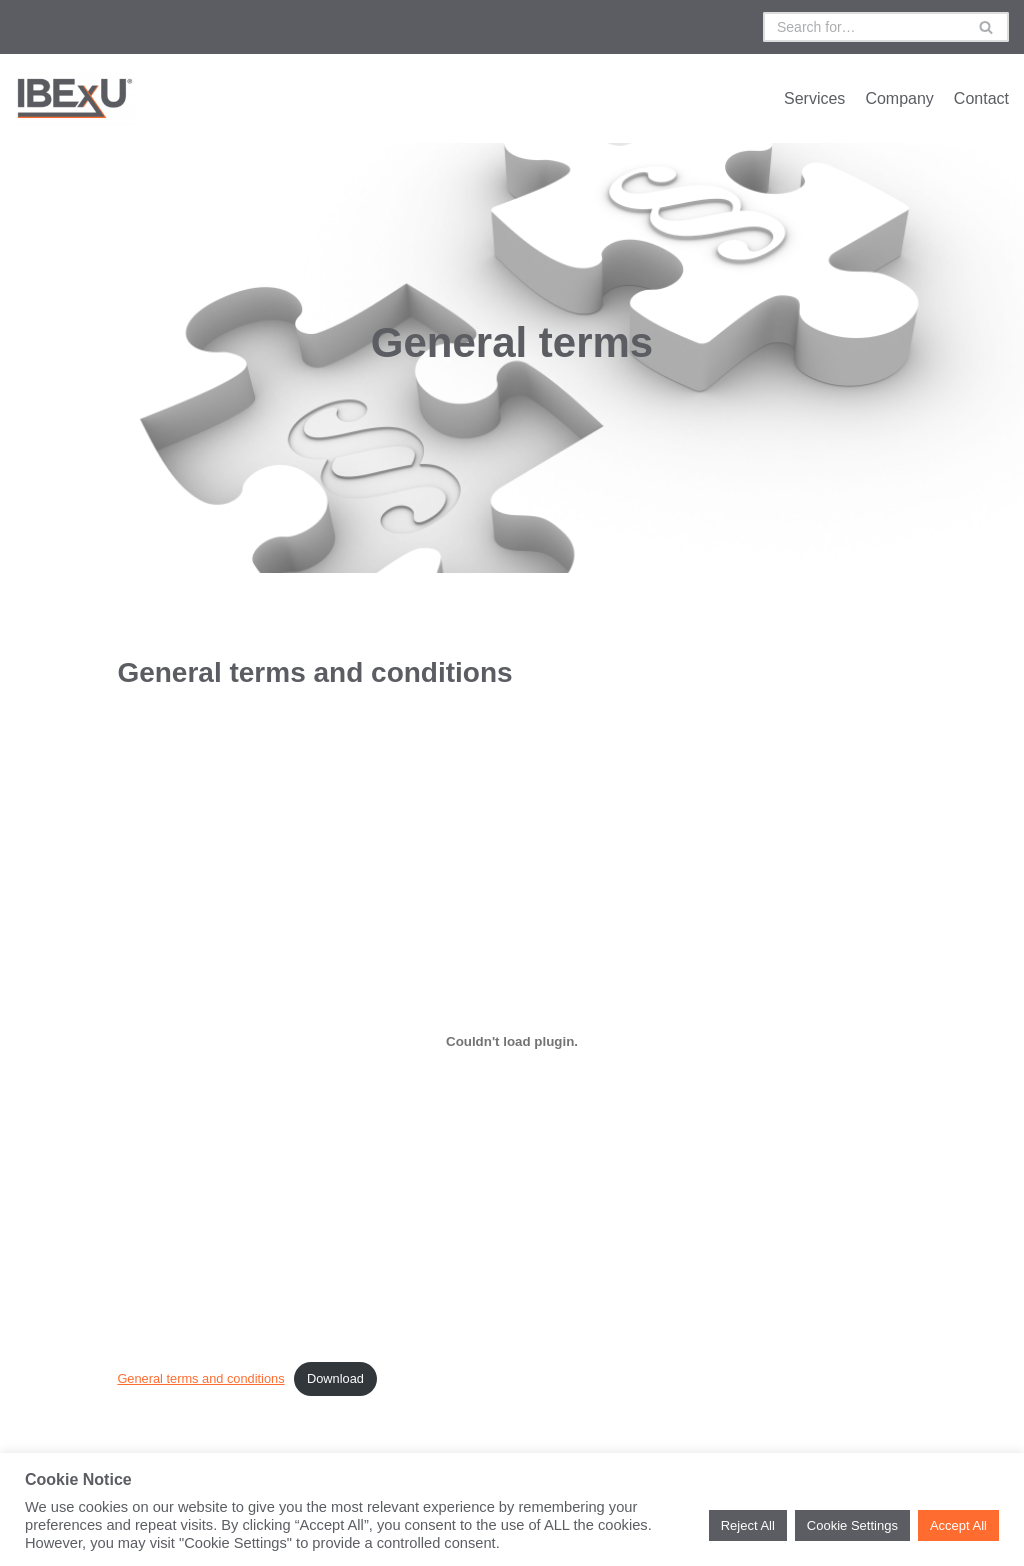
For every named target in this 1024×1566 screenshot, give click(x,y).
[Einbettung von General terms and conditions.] (511, 1042)
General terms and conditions (200, 1378)
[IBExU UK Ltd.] (75, 98)
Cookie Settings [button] (852, 1525)
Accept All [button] (958, 1525)
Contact (981, 98)
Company (899, 98)
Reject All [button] (748, 1525)
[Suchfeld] (863, 27)
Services (814, 98)
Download (335, 1378)
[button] (986, 27)
